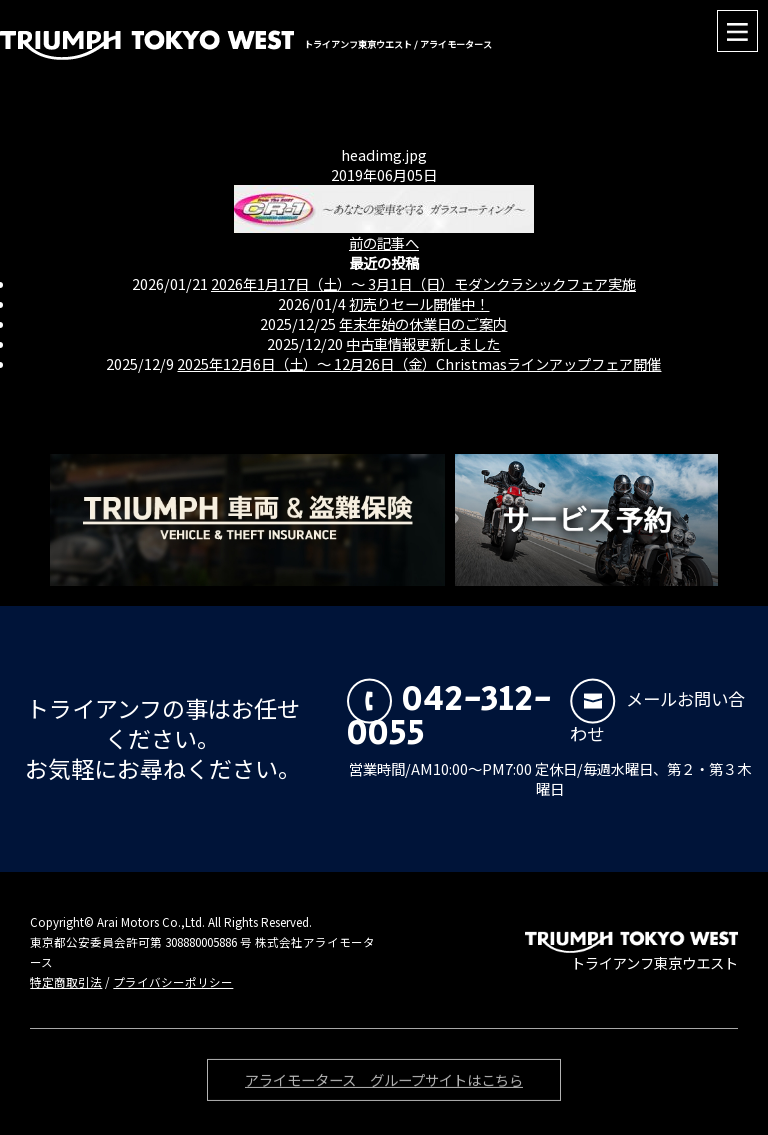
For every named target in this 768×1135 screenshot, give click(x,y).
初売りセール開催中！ (419, 303)
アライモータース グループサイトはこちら (384, 1082)
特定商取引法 (66, 982)
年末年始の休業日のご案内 (423, 323)
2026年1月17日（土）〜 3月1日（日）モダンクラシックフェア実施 (423, 283)
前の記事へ (384, 242)
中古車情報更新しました (423, 343)
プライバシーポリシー (173, 982)
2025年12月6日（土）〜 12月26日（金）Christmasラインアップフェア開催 (419, 363)
